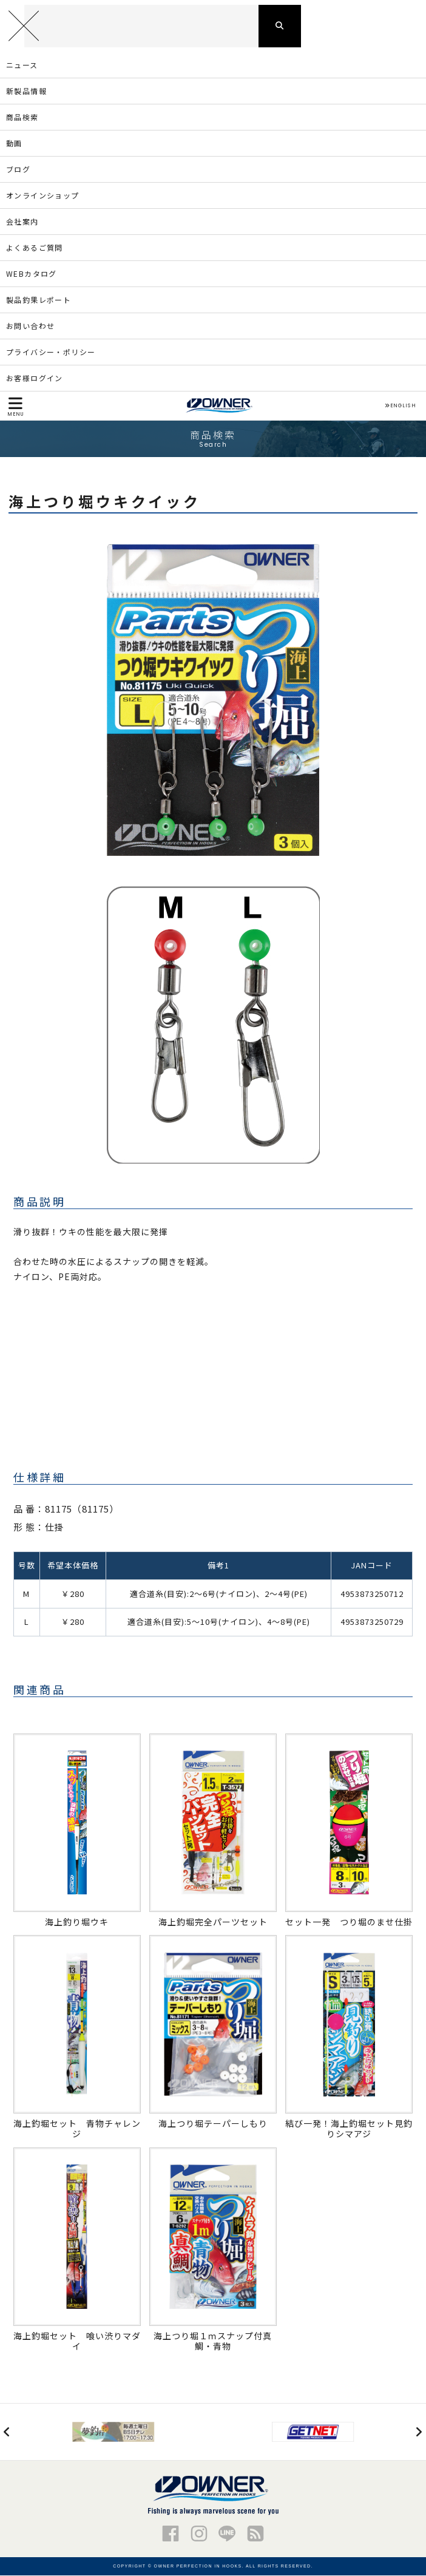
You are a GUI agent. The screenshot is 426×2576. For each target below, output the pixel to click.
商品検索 (22, 117)
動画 (14, 143)
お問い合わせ (30, 325)
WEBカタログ (31, 273)
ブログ (18, 169)
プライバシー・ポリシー (50, 352)
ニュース (22, 64)
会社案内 (22, 221)
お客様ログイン (34, 378)
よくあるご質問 (34, 247)
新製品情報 (26, 91)
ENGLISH (400, 406)
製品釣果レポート (38, 299)
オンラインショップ (42, 195)
